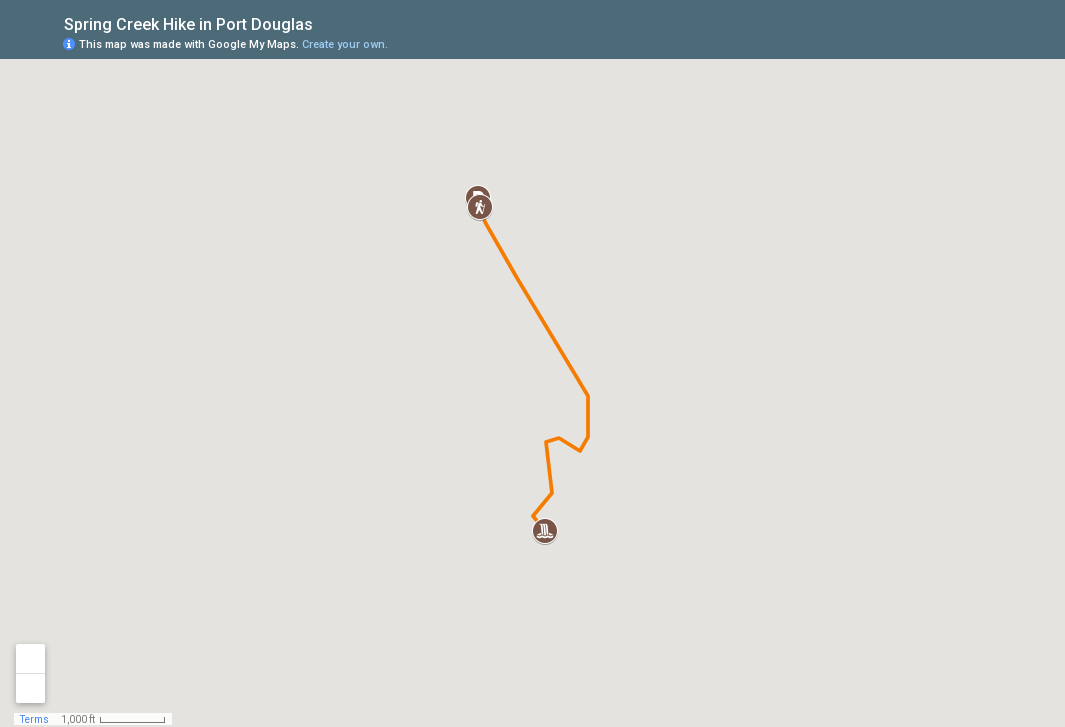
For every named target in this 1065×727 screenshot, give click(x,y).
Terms (34, 719)
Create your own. (345, 44)
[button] (480, 207)
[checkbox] (328, 22)
